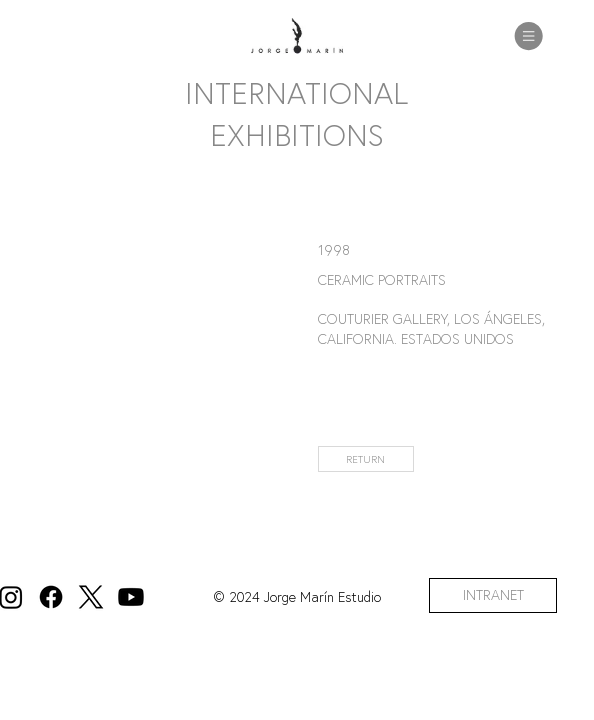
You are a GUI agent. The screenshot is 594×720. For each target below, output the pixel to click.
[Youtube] (131, 597)
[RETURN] (366, 459)
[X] (91, 597)
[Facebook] (51, 597)
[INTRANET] (493, 595)
